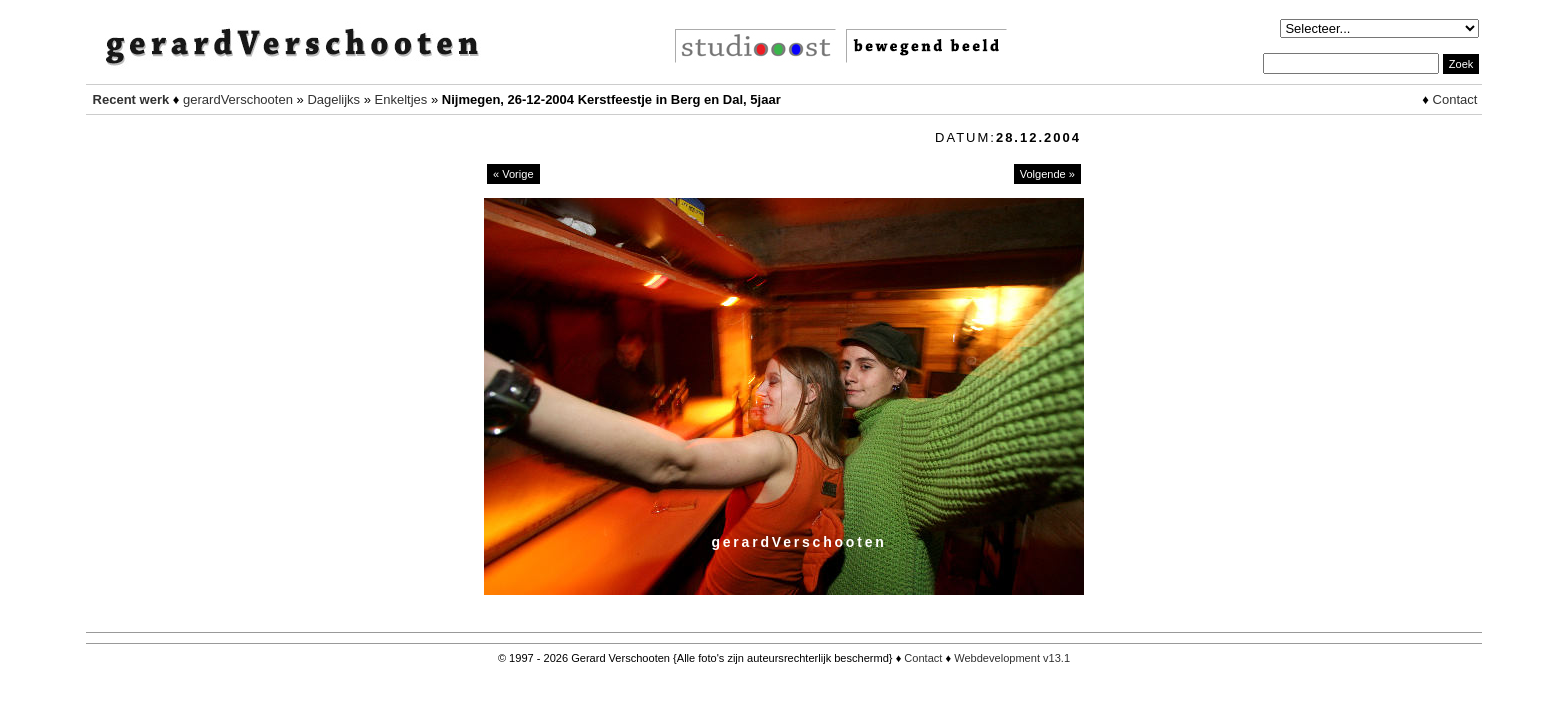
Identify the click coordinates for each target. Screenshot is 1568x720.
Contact (1455, 99)
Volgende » (1047, 174)
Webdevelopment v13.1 (1012, 658)
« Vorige (513, 174)
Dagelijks (333, 99)
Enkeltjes (401, 99)
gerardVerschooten (238, 99)
